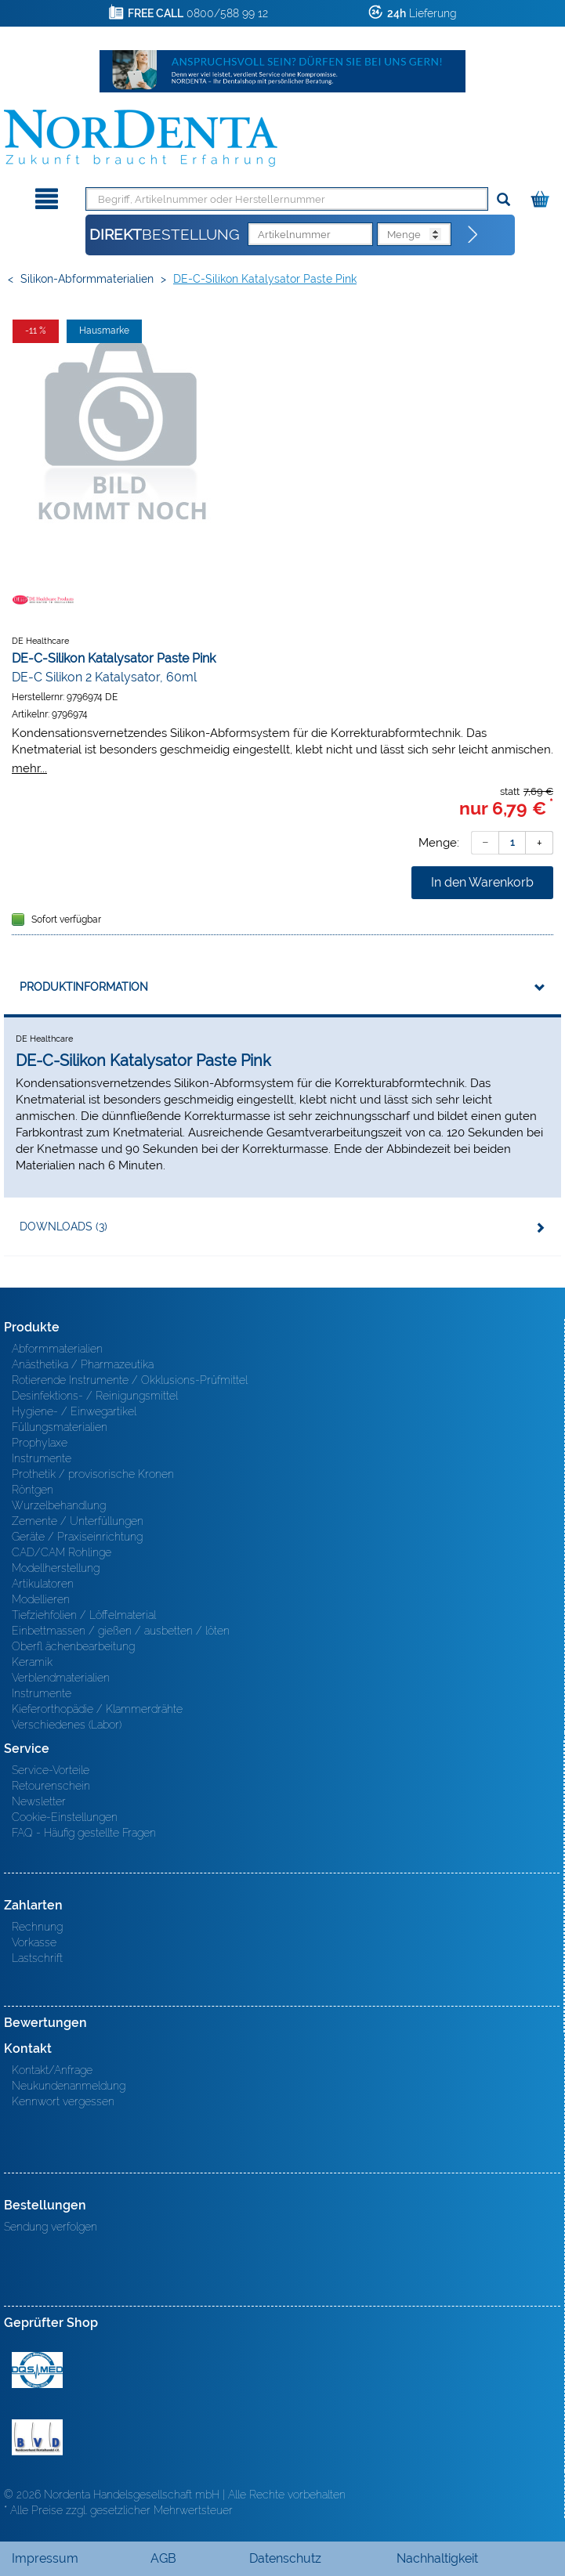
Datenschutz (285, 2558)
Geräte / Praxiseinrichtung (77, 1536)
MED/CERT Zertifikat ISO (37, 2370)
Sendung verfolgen (50, 2226)
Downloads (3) (63, 1226)
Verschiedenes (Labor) (66, 1724)
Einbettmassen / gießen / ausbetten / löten (121, 1630)
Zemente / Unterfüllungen (77, 1521)
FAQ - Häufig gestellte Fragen (84, 1832)
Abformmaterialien (57, 1348)
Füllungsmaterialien (59, 1427)
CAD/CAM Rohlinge (61, 1552)
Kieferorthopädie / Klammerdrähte (97, 1709)
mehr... (29, 768)
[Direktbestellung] (473, 235)
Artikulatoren (43, 1583)
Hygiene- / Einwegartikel (74, 1411)
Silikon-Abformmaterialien (87, 279)
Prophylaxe (39, 1442)
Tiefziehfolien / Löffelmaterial (84, 1615)
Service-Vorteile (50, 1770)
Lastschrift (37, 1958)
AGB (163, 2558)
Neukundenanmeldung (68, 2085)
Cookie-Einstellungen (65, 1817)
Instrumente (41, 1458)
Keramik (32, 1662)
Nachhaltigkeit (437, 2558)
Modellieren (41, 1599)
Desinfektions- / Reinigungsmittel (95, 1395)
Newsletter (39, 1801)
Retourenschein (51, 1785)
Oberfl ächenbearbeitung (73, 1646)
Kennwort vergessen (63, 2101)
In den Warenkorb (482, 882)
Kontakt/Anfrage (52, 2070)
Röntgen (32, 1489)
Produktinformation (84, 987)
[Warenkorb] (542, 196)
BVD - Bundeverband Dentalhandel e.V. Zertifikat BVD (37, 2437)
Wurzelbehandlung (59, 1505)
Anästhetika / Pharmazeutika (83, 1364)
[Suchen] (503, 200)
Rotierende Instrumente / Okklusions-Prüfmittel (130, 1380)
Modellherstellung (56, 1568)
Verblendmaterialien (61, 1677)
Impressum (45, 2558)
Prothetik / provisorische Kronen (93, 1474)
